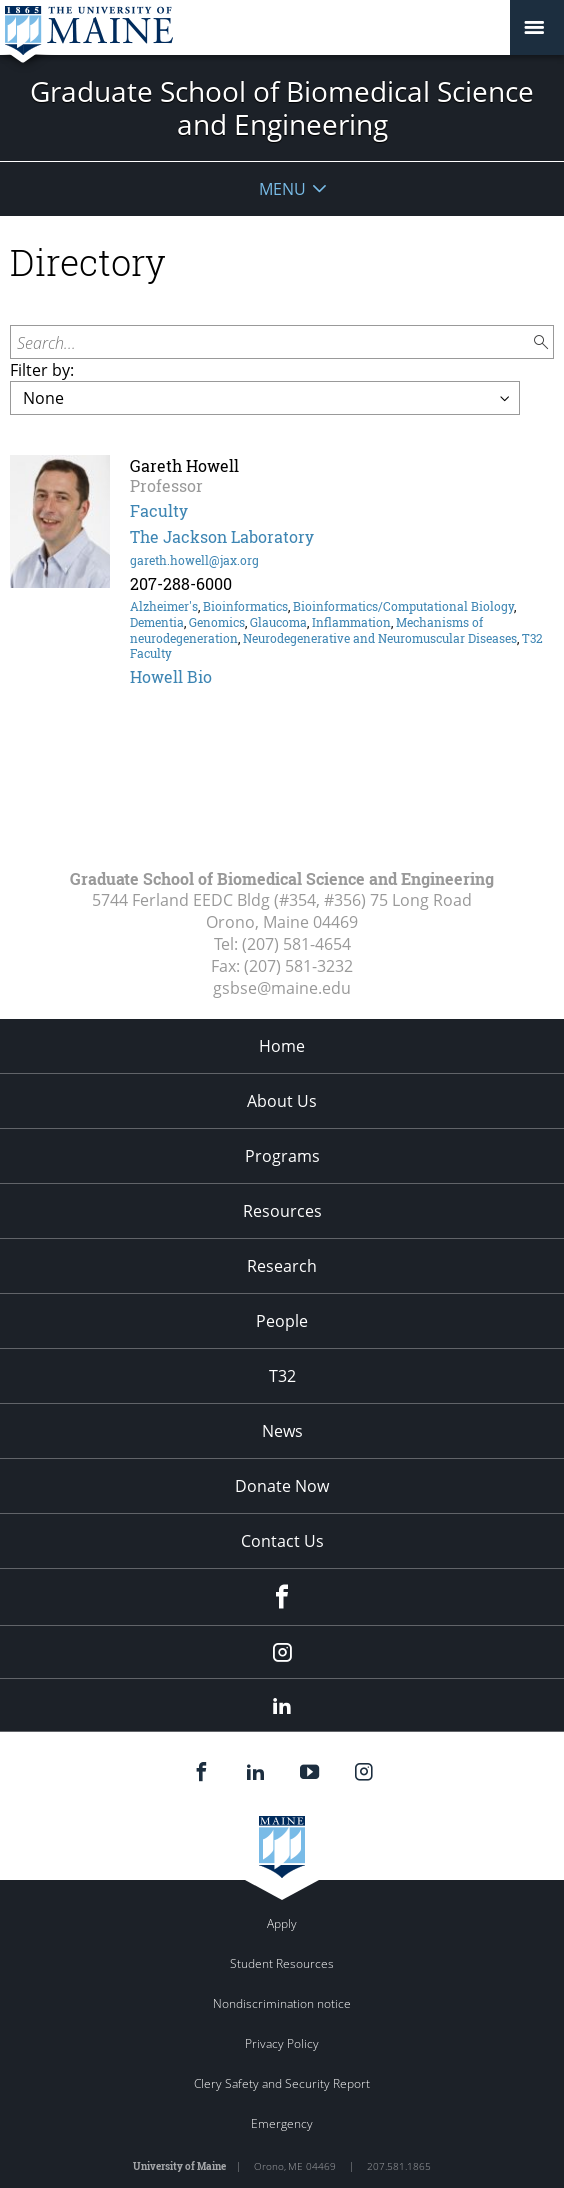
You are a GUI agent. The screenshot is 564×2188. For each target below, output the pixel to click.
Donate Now (282, 1486)
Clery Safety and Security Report (282, 2083)
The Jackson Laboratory (222, 536)
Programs (282, 1156)
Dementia (157, 622)
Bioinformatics (245, 606)
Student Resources (282, 1963)
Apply (282, 1923)
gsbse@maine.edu (282, 988)
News (282, 1431)
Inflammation (351, 622)
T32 (282, 1376)
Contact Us (282, 1541)
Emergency (282, 2123)
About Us (282, 1101)
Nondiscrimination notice (282, 2003)
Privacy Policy (282, 2043)
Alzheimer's (164, 606)
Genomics (217, 622)
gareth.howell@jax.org (194, 560)
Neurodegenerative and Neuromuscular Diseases (380, 638)
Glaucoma (278, 622)
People (282, 1321)
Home (282, 1046)
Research (282, 1266)
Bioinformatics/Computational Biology (403, 606)
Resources (282, 1211)
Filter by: (42, 370)
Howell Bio (171, 676)
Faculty (159, 510)
